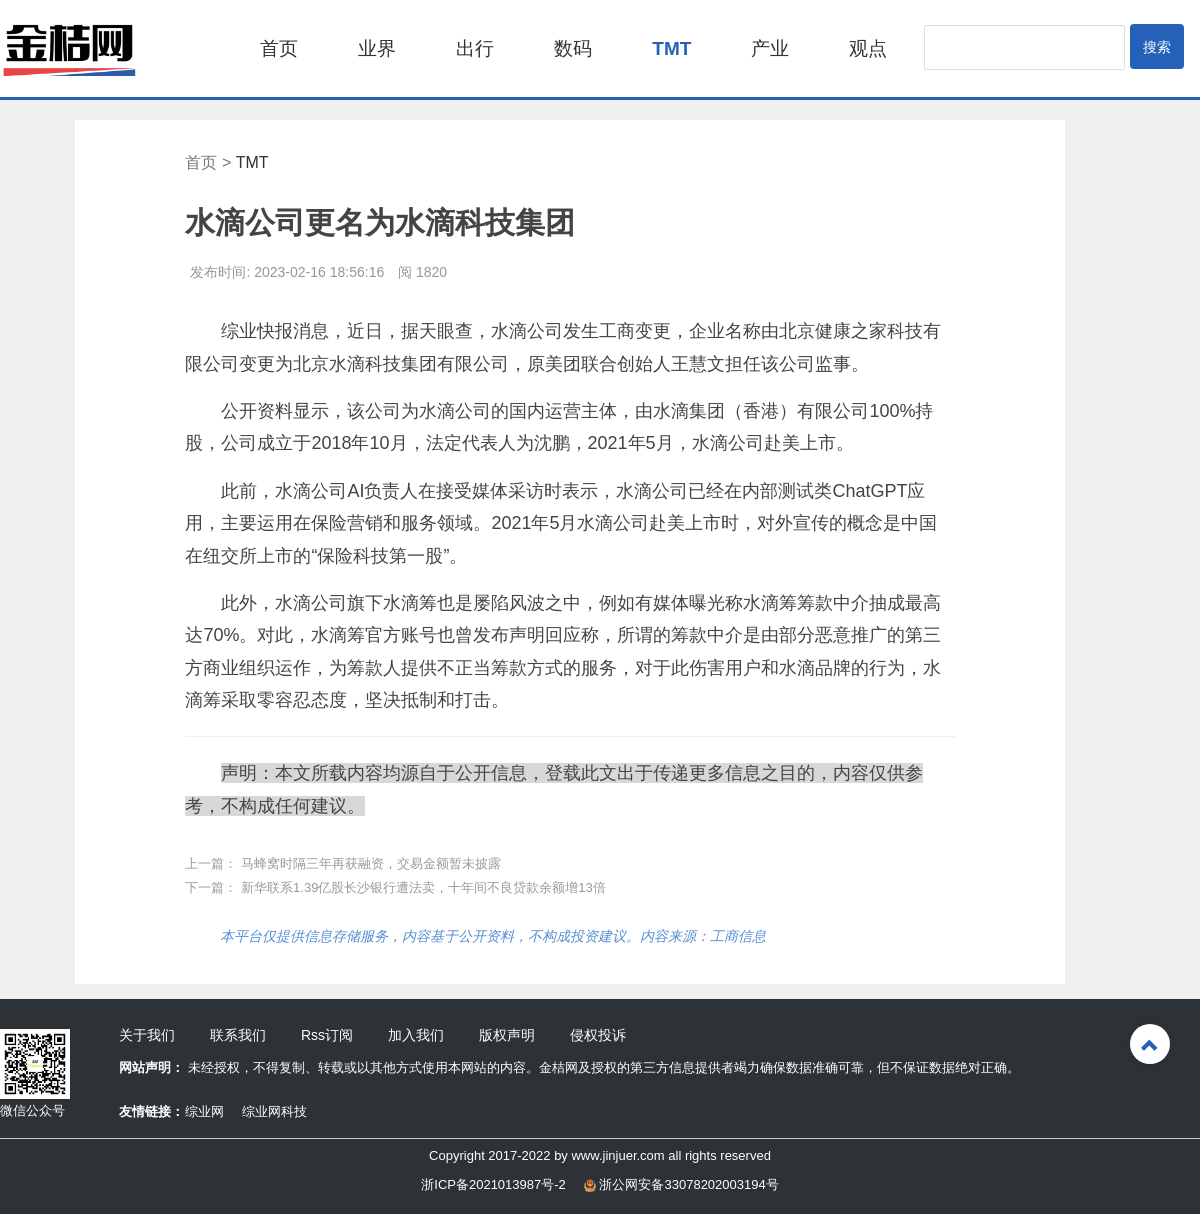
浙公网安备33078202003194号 (681, 1184)
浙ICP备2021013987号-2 (493, 1184)
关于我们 (147, 1035)
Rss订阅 (327, 1035)
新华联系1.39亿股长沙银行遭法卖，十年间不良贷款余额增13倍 (423, 887)
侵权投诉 (598, 1035)
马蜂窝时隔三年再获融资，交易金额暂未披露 (371, 863)
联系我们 (238, 1035)
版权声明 (507, 1035)
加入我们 (416, 1035)
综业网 (204, 1111)
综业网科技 (274, 1111)
